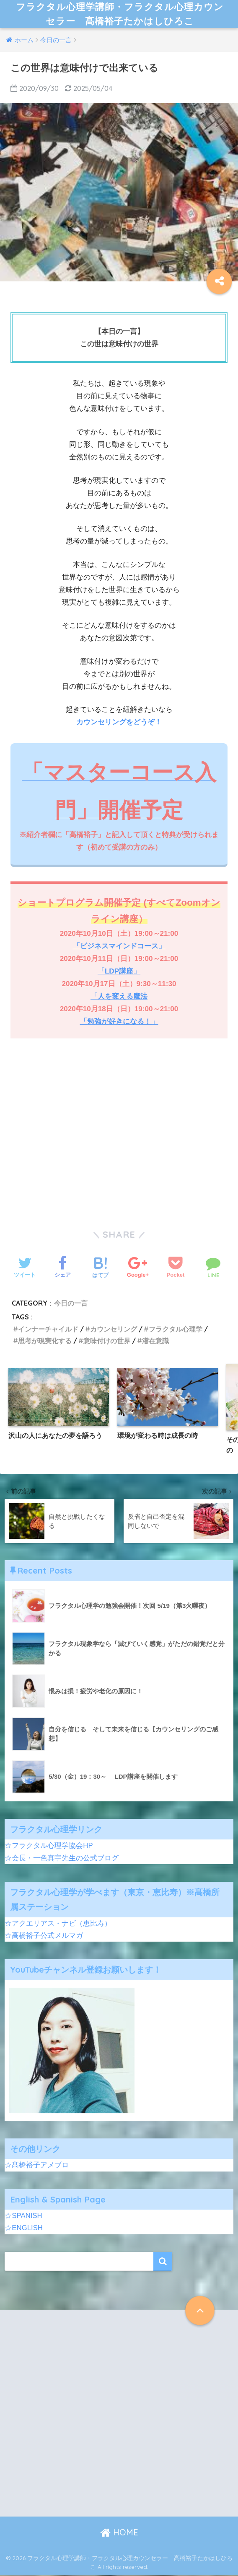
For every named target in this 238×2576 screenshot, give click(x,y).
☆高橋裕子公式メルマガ (44, 1936)
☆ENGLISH (24, 2229)
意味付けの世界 (106, 1341)
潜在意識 (155, 1341)
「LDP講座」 (119, 972)
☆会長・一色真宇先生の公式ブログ (62, 1858)
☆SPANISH (23, 2217)
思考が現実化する (45, 1341)
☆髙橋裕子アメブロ (37, 2166)
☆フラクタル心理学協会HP (49, 1846)
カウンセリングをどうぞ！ (119, 723)
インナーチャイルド (48, 1330)
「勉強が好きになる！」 (119, 1022)
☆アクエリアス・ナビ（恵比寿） (58, 1924)
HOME (119, 2533)
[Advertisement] (119, 1137)
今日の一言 (71, 1304)
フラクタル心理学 (175, 1330)
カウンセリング (113, 1330)
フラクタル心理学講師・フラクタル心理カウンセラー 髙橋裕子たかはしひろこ (120, 14)
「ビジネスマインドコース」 (119, 947)
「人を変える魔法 (119, 997)
